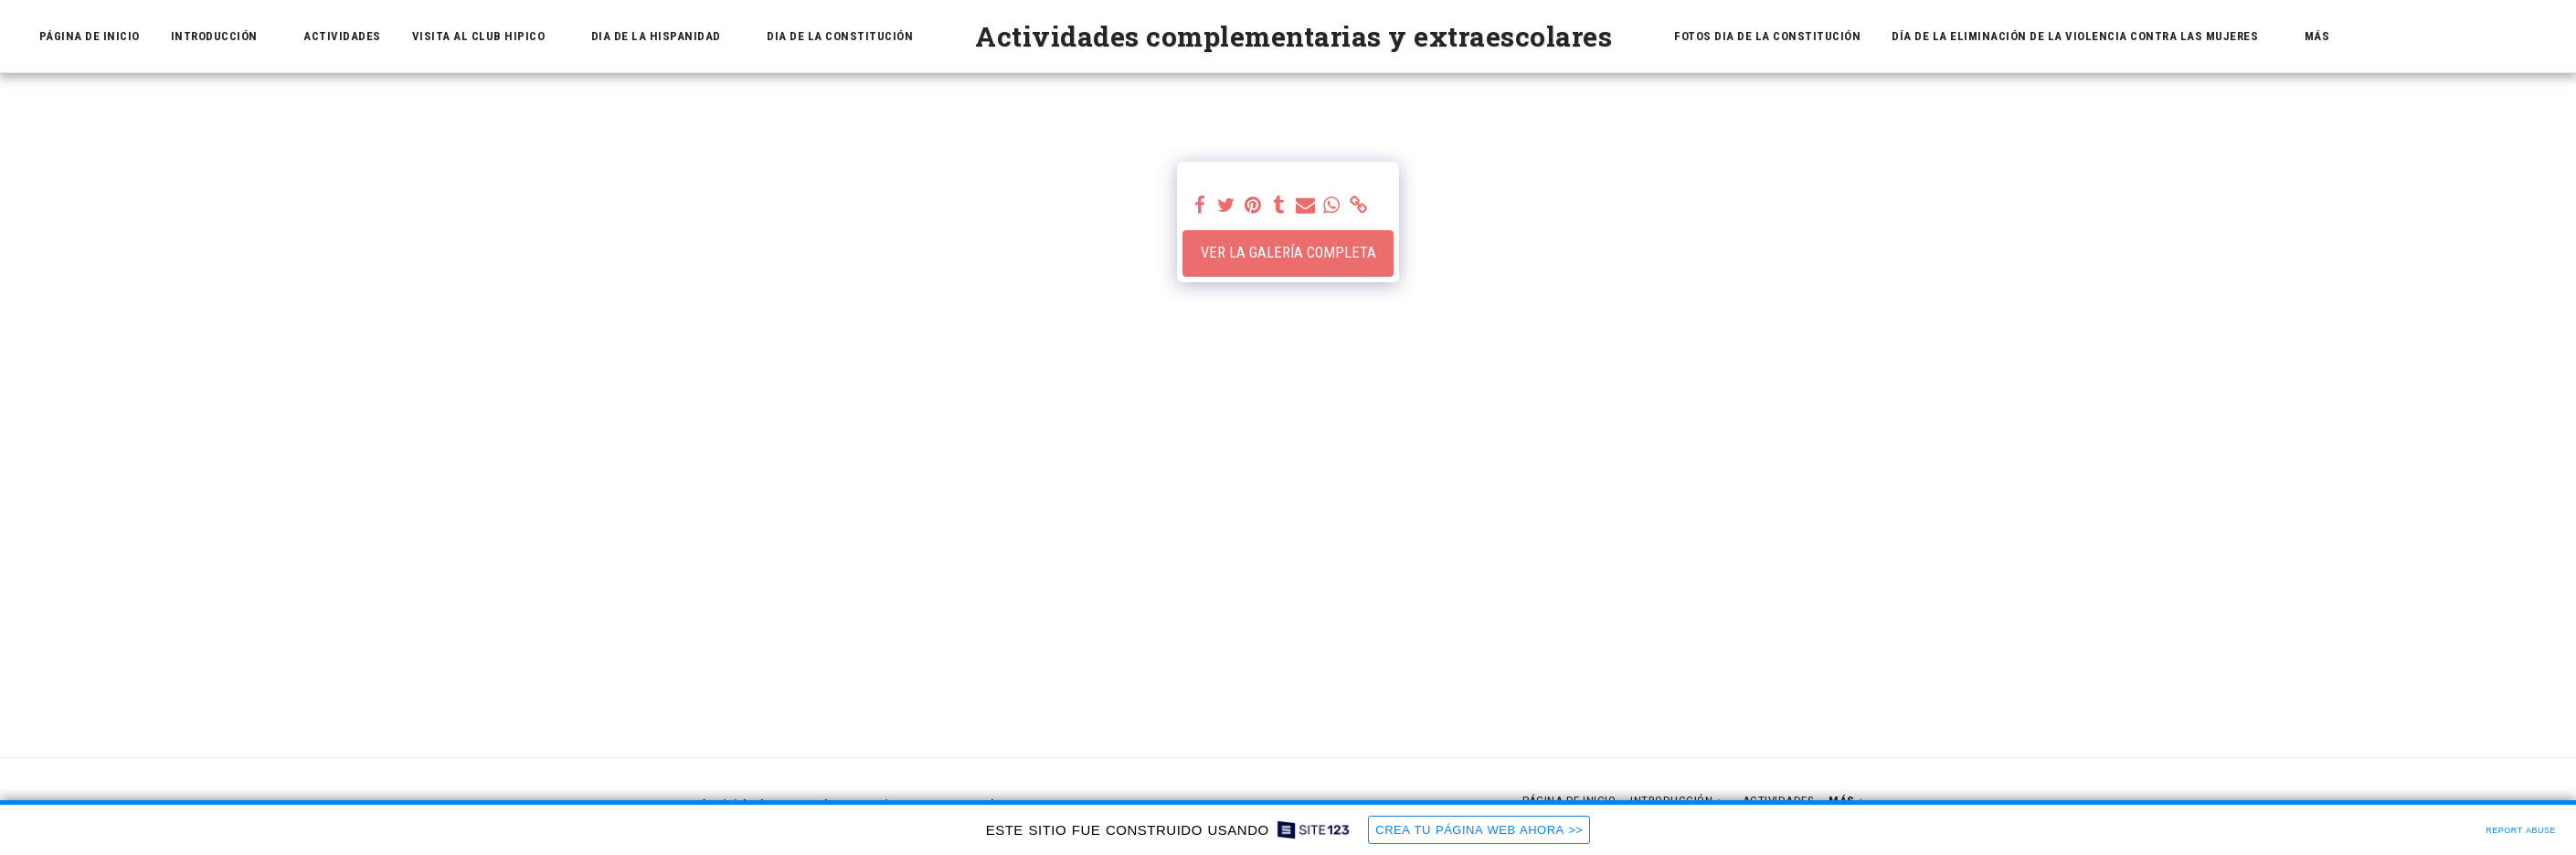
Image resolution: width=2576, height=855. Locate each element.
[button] (222, 36)
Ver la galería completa (1288, 252)
